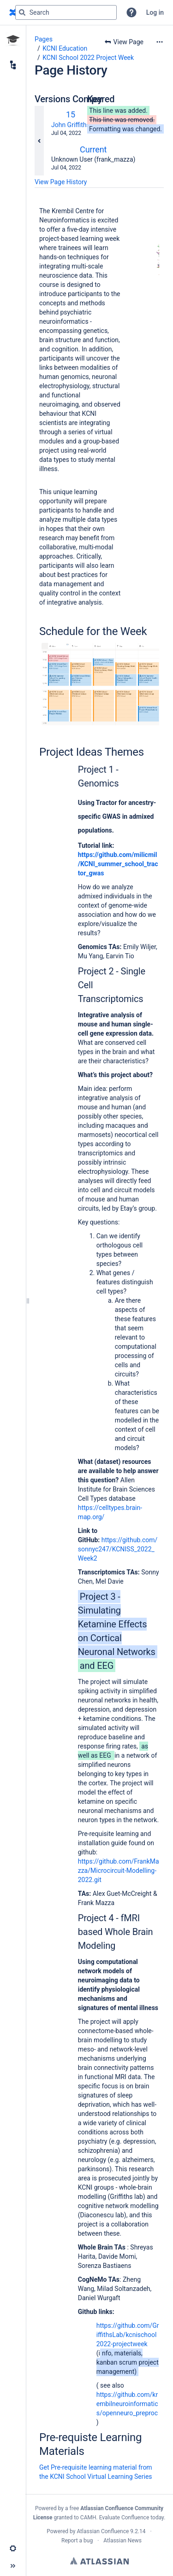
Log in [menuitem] (155, 12)
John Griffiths (70, 124)
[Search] (22, 12)
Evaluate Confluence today (131, 2517)
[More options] (159, 42)
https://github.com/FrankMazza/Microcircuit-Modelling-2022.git (118, 1870)
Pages (44, 39)
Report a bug (77, 2540)
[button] (131, 12)
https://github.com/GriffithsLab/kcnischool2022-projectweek (127, 2335)
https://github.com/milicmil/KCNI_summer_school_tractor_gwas (118, 864)
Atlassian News (122, 2540)
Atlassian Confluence (103, 2531)
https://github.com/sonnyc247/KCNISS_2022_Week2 (118, 1549)
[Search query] (66, 12)
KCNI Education (64, 48)
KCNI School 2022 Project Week (88, 57)
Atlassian (99, 2561)
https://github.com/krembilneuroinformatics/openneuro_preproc (127, 2404)
